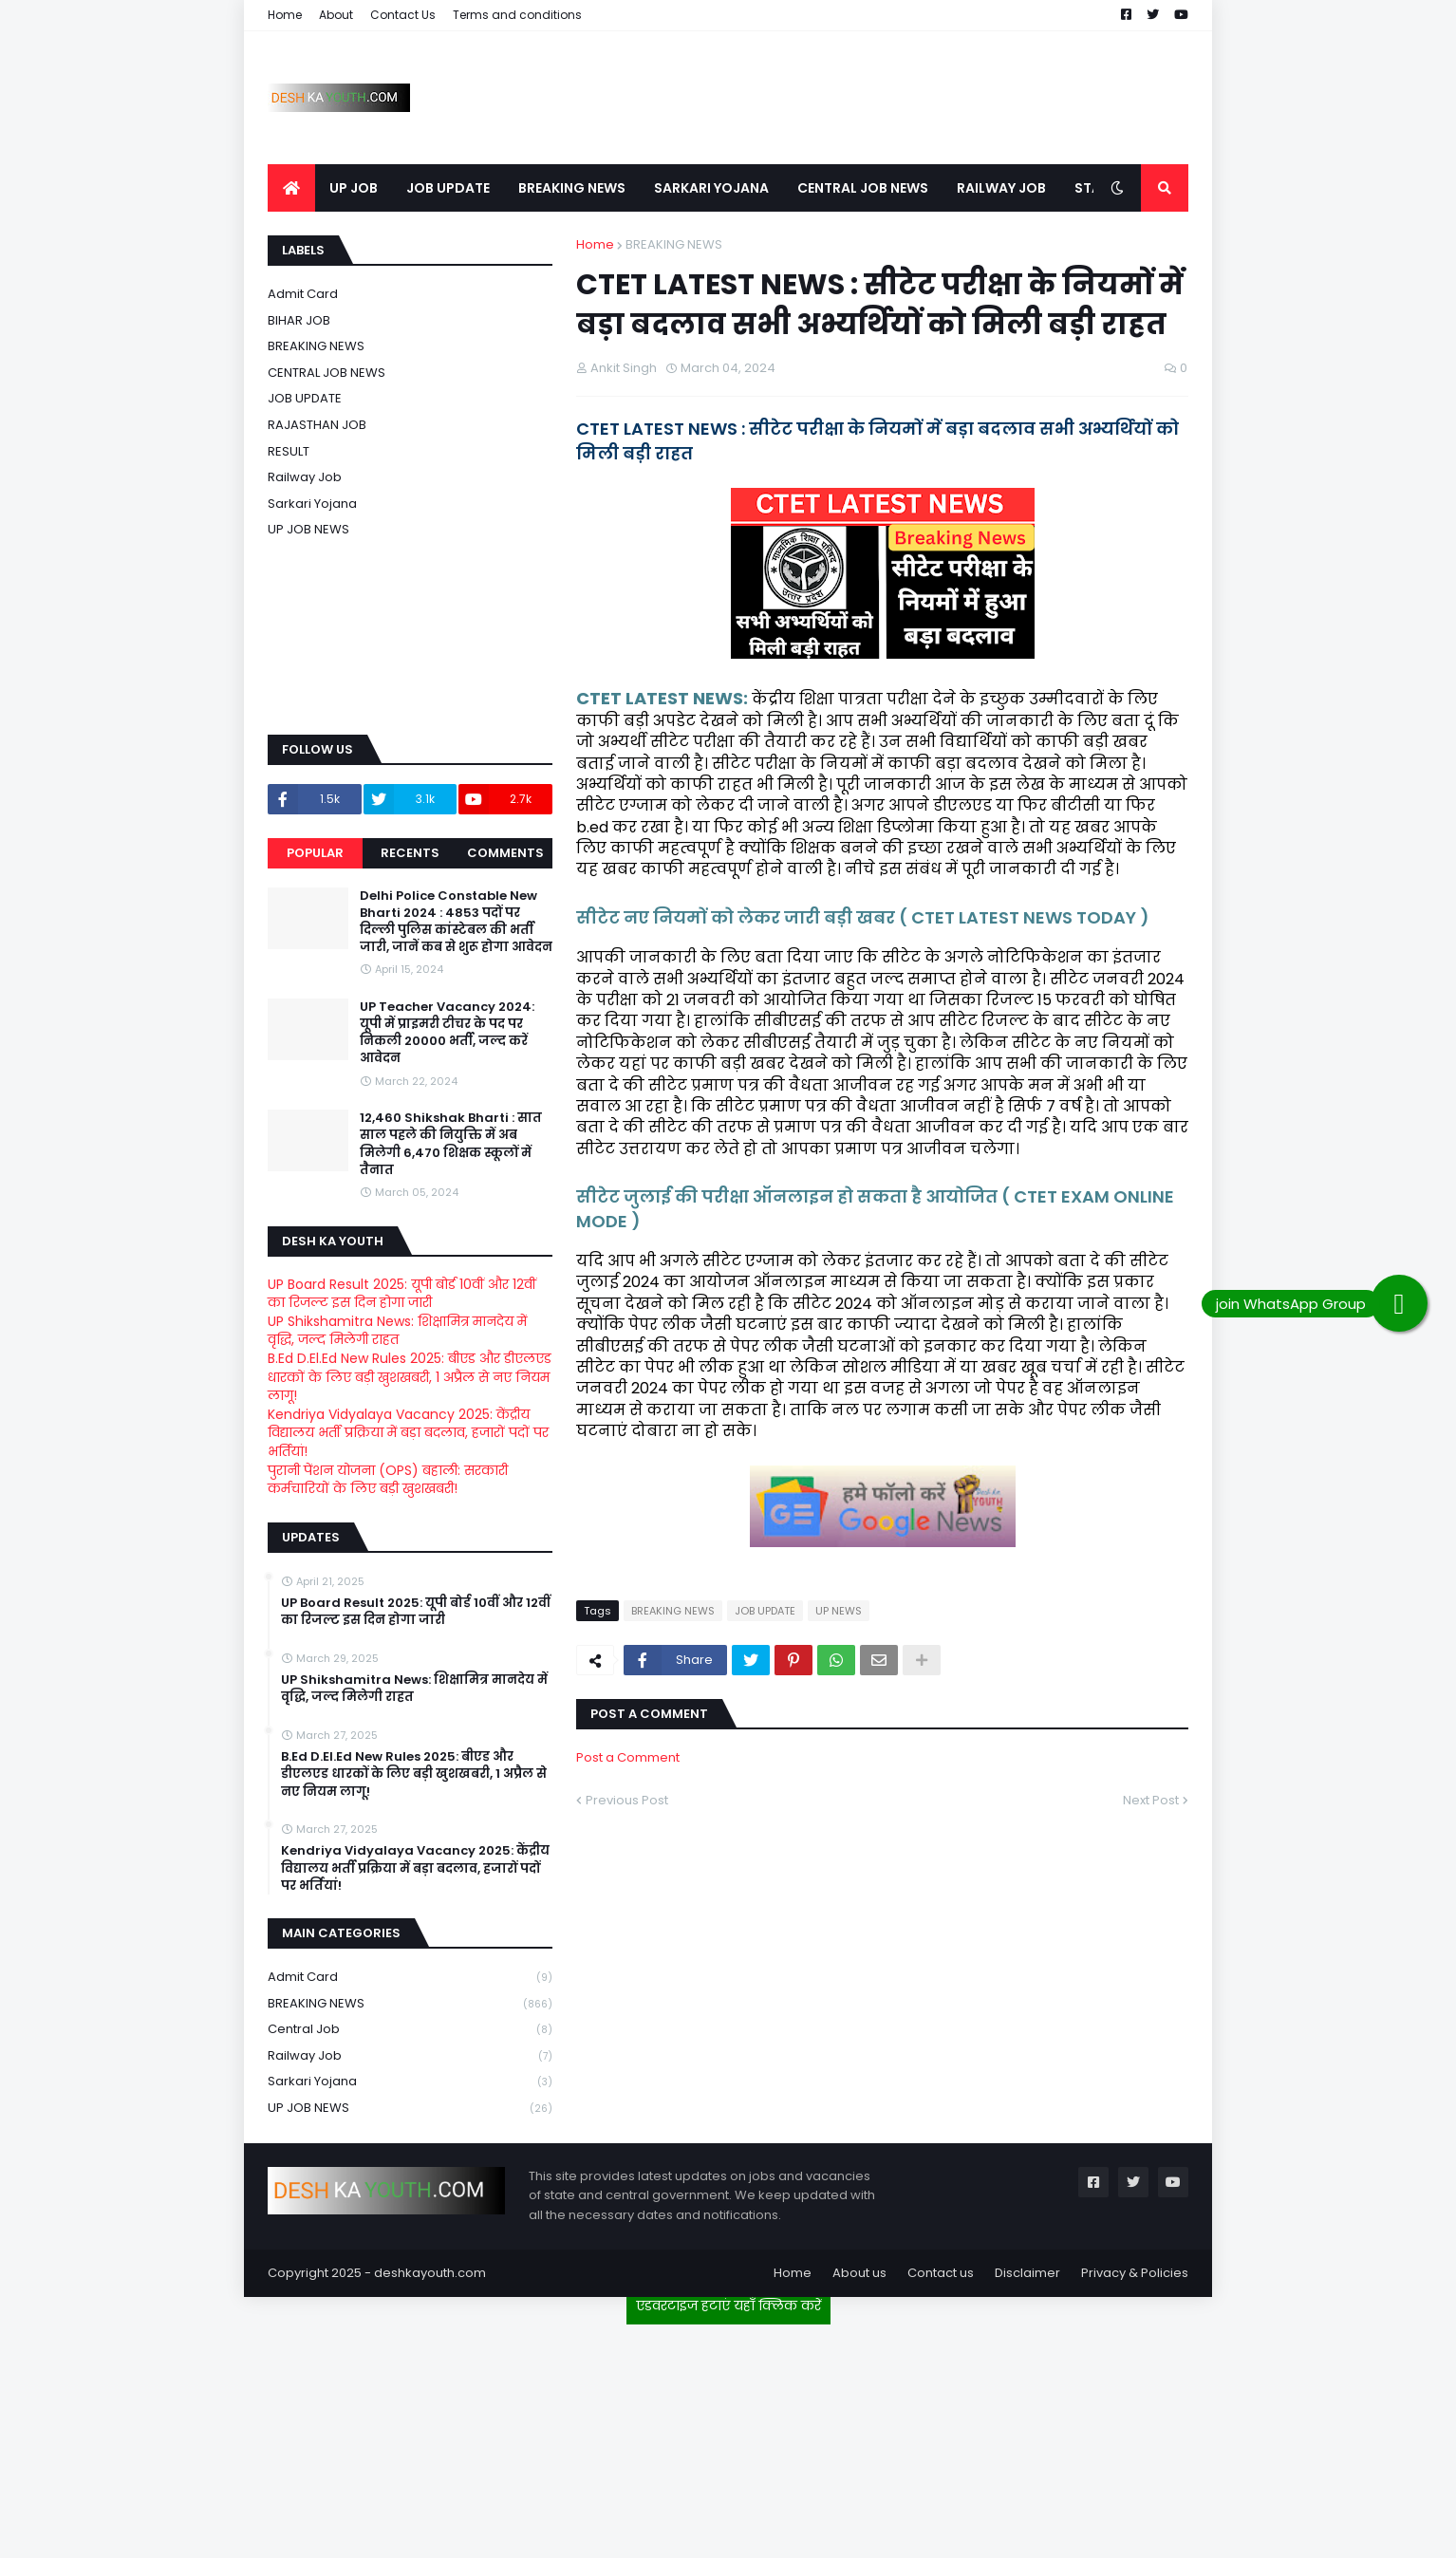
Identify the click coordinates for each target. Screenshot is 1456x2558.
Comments (505, 853)
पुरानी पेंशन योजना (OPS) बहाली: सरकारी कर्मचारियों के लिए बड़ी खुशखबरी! (388, 1480)
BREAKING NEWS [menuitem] (571, 187)
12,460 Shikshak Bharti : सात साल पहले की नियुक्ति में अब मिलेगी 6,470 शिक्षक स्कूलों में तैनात (451, 1144)
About (336, 15)
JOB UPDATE (765, 1610)
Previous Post (627, 1800)
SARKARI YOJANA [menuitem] (711, 187)
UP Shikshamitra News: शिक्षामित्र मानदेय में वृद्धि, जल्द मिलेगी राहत (397, 1331)
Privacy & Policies (1134, 2273)
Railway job (305, 477)
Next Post (1151, 1800)
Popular (315, 853)
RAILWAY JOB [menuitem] (1001, 187)
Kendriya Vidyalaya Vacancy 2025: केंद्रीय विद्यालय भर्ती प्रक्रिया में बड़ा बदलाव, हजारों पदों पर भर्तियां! (408, 1433)
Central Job (410, 2030)
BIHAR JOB (299, 320)
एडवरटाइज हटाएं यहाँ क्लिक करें (728, 2305)
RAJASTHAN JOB (317, 425)
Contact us (940, 2273)
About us (859, 2273)
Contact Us (403, 15)
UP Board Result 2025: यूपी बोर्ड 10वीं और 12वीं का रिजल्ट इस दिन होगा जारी (402, 1294)
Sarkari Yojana (312, 504)
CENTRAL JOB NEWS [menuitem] (862, 187)
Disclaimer (1027, 2273)
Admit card (303, 294)
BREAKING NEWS (673, 244)
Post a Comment (628, 1757)
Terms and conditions (517, 15)
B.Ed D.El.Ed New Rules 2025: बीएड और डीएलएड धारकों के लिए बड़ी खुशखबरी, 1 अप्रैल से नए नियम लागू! (409, 1377)
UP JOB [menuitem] (353, 187)
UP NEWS (838, 1610)
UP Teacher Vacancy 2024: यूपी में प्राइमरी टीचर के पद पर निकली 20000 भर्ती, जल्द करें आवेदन (447, 1033)
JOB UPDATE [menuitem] (448, 187)
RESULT (288, 451)
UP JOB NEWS (308, 529)
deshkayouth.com (430, 2273)
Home (285, 15)
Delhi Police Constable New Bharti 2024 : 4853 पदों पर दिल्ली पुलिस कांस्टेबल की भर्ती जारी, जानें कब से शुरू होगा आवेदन (456, 922)
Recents (410, 853)
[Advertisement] (728, 2433)
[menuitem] (291, 188)
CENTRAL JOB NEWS (326, 373)
